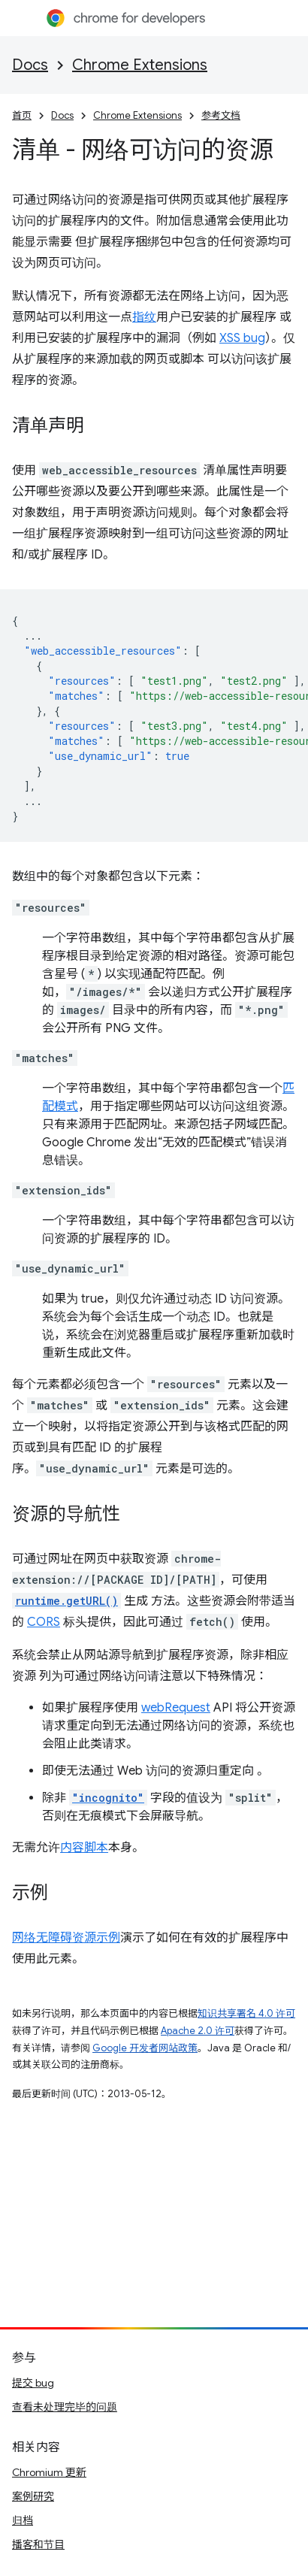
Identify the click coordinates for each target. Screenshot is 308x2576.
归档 (22, 2520)
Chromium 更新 (49, 2472)
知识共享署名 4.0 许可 (246, 2013)
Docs (30, 65)
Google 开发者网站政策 (145, 2048)
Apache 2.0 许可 (197, 2030)
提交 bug (33, 2383)
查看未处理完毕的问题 (64, 2407)
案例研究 (33, 2496)
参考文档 (220, 115)
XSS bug (242, 338)
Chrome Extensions (139, 65)
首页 (22, 115)
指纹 (144, 317)
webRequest (175, 1707)
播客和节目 (38, 2544)
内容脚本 (84, 1847)
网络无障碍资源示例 (66, 1937)
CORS (43, 1622)
